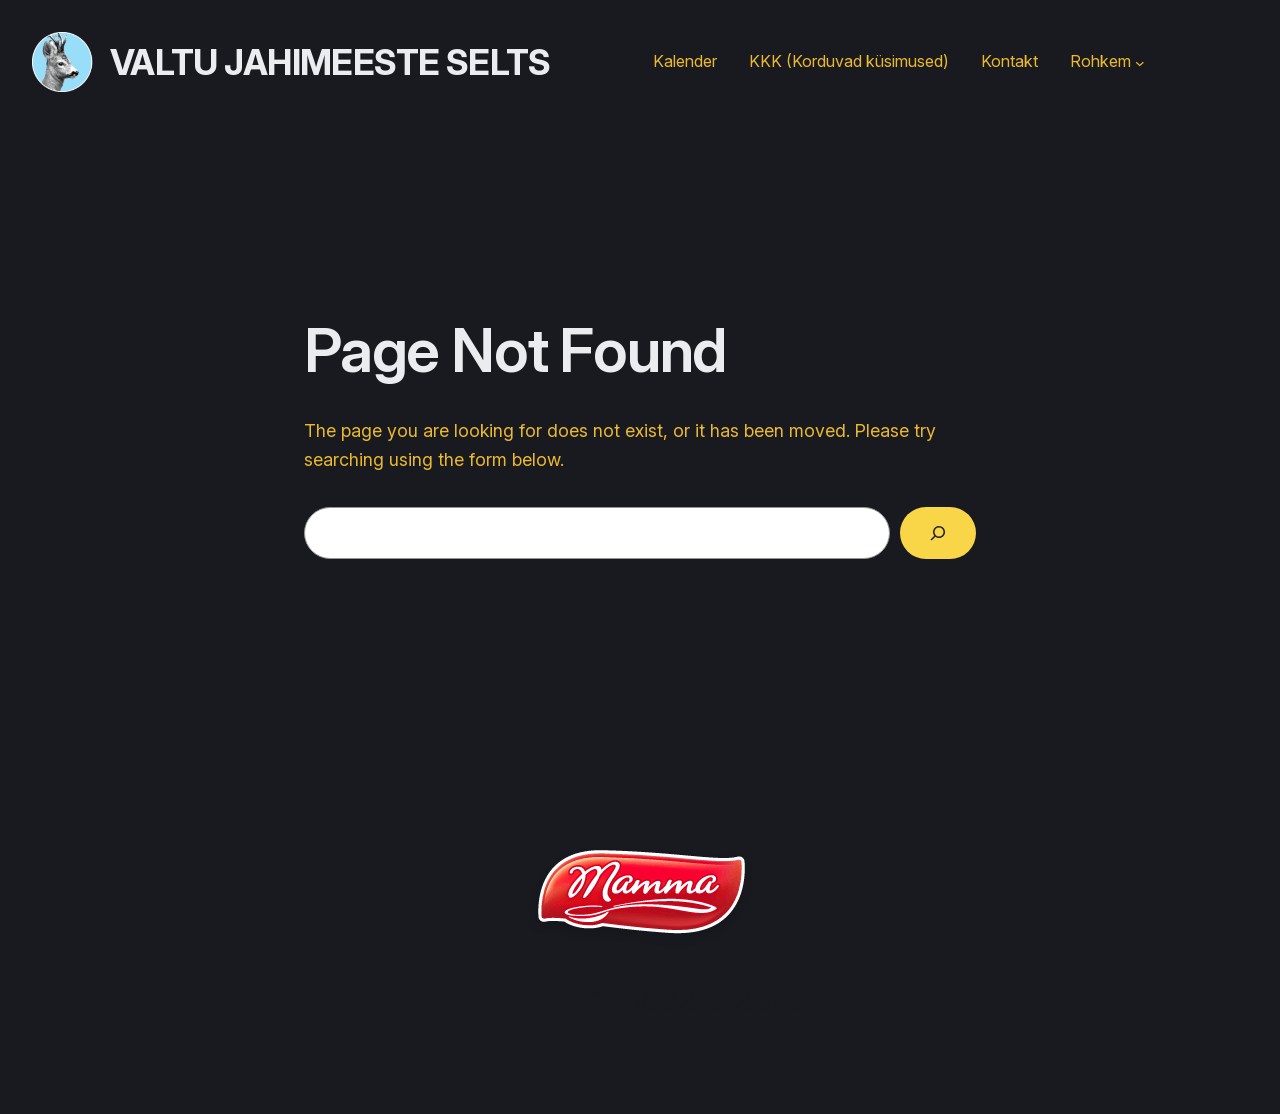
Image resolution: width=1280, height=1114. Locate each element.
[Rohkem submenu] (1140, 62)
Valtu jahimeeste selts (330, 62)
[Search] (938, 533)
